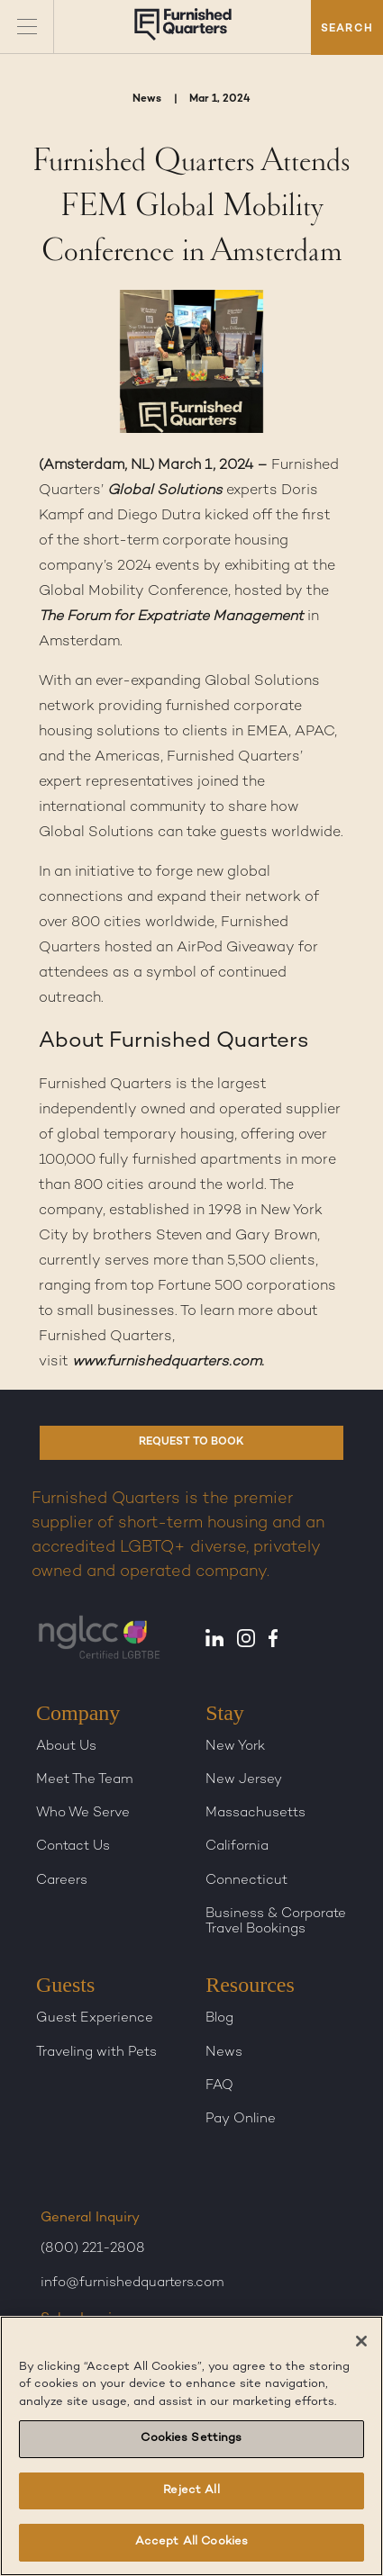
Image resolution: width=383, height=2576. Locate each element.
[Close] (361, 2341)
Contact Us (73, 1846)
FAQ (219, 2085)
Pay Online (240, 2119)
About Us (66, 1746)
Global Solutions (165, 491)
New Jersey (243, 1779)
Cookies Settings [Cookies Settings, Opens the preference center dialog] (191, 2438)
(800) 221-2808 (93, 2248)
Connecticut (246, 1880)
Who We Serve (83, 1813)
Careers (61, 1880)
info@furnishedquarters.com (132, 2282)
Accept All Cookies (191, 2541)
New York (235, 1746)
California (237, 1846)
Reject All (191, 2490)
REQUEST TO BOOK (191, 1442)
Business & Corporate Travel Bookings (275, 1921)
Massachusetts (255, 1813)
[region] (191, 2446)
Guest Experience (94, 2018)
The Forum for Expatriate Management (171, 617)
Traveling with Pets (96, 2052)
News (223, 2052)
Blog (219, 2018)
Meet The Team (84, 1779)
